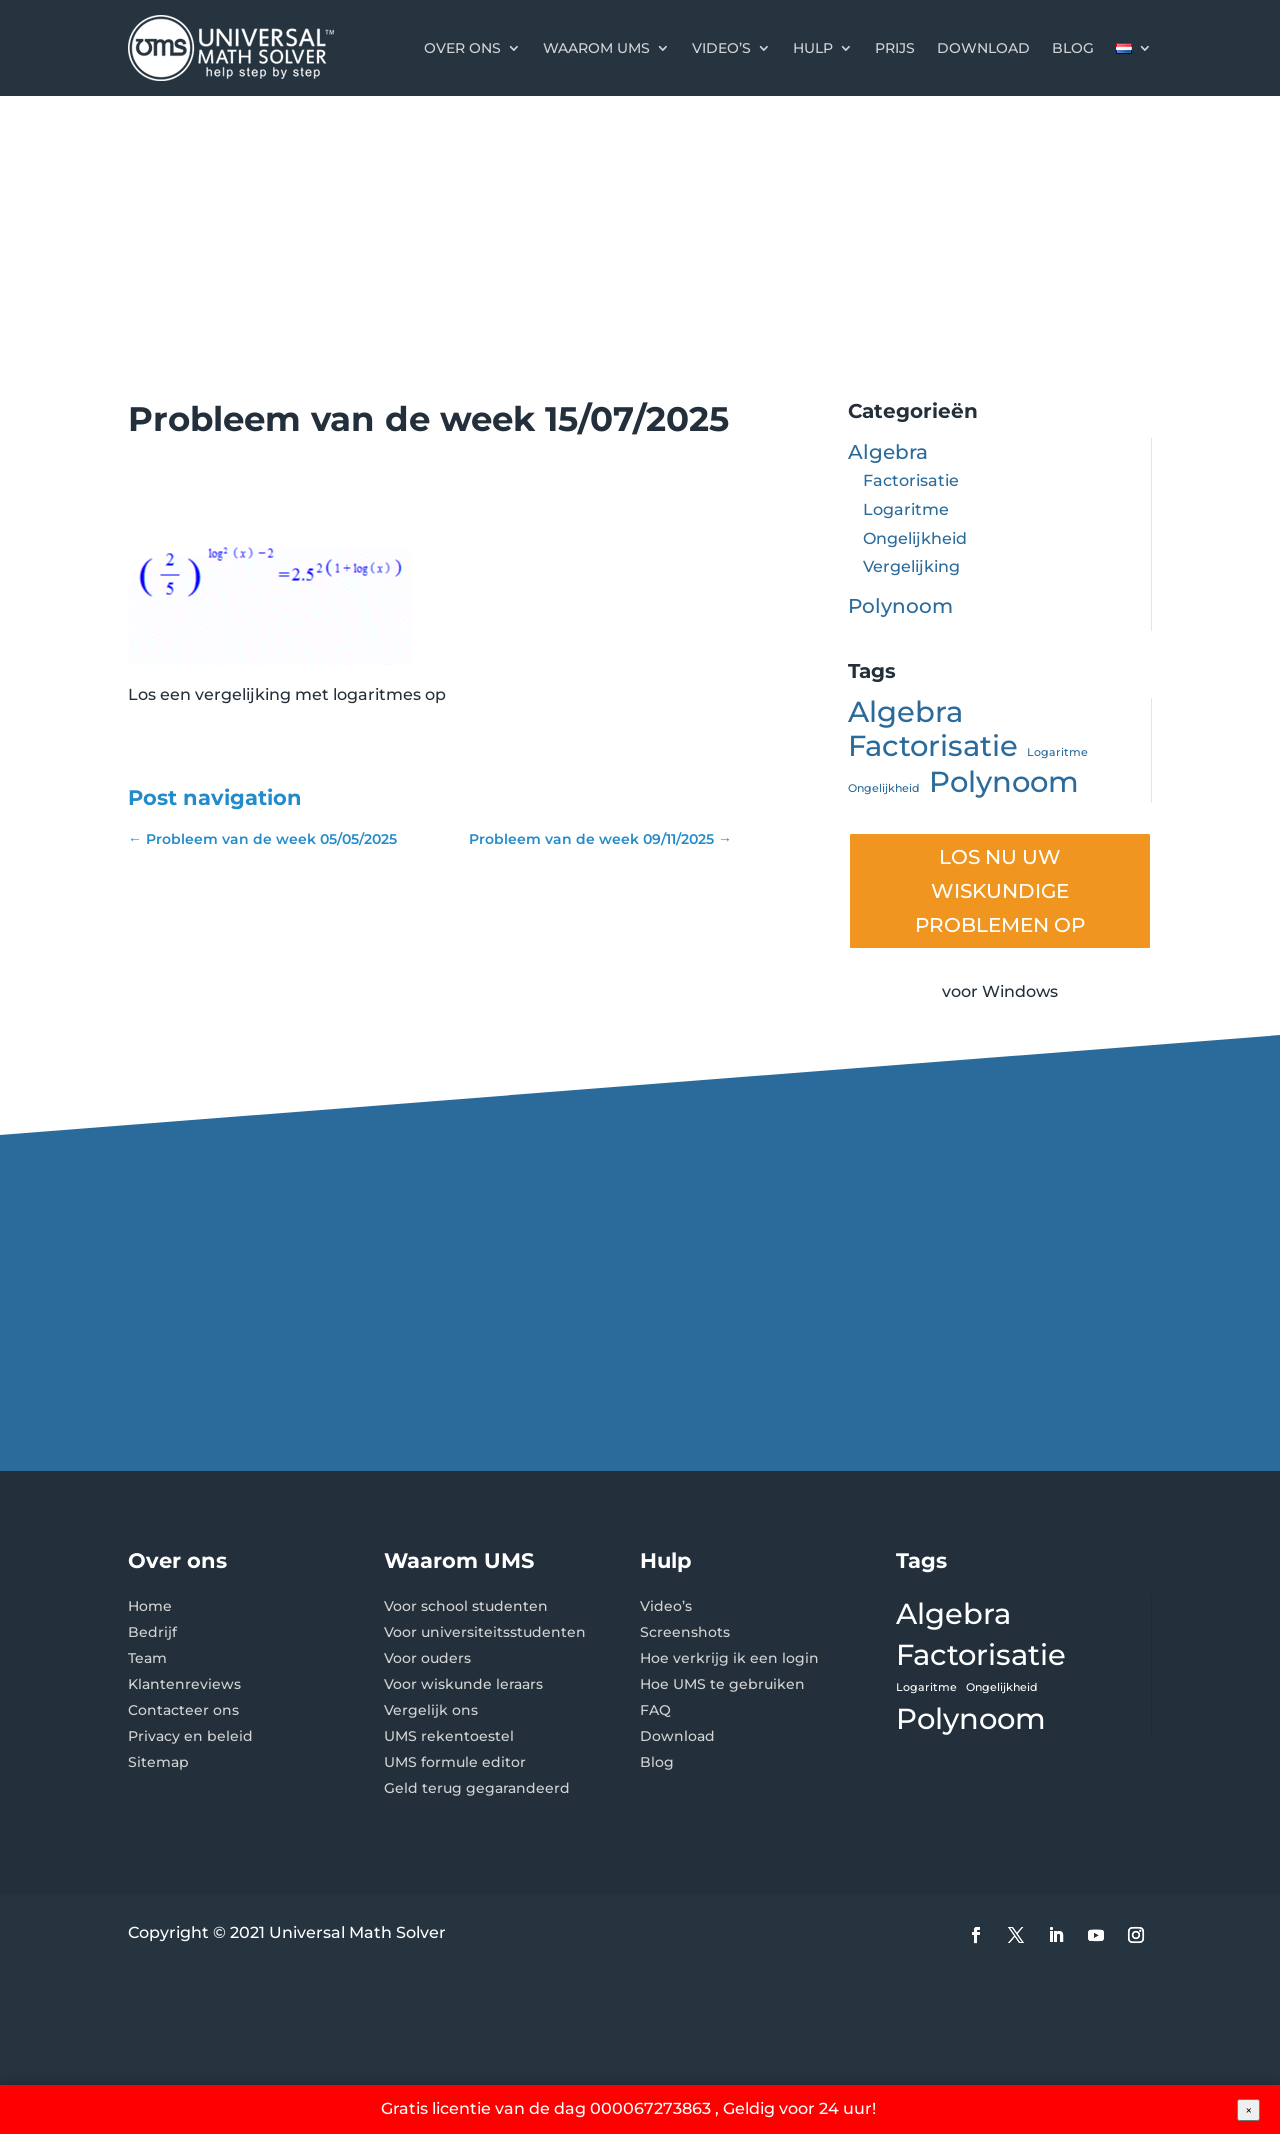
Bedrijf (152, 1632)
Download (983, 48)
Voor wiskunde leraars (463, 1684)
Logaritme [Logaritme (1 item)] (1057, 752)
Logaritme (906, 509)
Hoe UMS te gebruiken (722, 1684)
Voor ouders (427, 1658)
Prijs (895, 48)
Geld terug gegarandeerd (477, 1788)
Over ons (462, 48)
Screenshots (685, 1632)
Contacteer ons (183, 1710)
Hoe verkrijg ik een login (729, 1658)
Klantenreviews (184, 1684)
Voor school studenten (466, 1606)
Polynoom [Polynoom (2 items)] (1004, 782)
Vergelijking (911, 566)
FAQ (655, 1710)
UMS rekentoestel (449, 1736)
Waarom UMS (596, 48)
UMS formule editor (455, 1762)
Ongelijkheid (915, 538)
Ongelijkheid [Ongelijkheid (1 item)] (884, 788)
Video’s (721, 48)
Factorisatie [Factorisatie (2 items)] (933, 746)
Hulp (813, 48)
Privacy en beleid (190, 1736)
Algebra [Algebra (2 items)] (905, 712)
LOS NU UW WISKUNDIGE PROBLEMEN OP (1000, 891)
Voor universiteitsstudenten (485, 1632)
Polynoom (900, 606)
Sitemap (158, 1762)
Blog (1073, 48)
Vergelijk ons (431, 1710)
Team (147, 1658)
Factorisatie (911, 480)
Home (150, 1606)
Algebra (888, 452)
